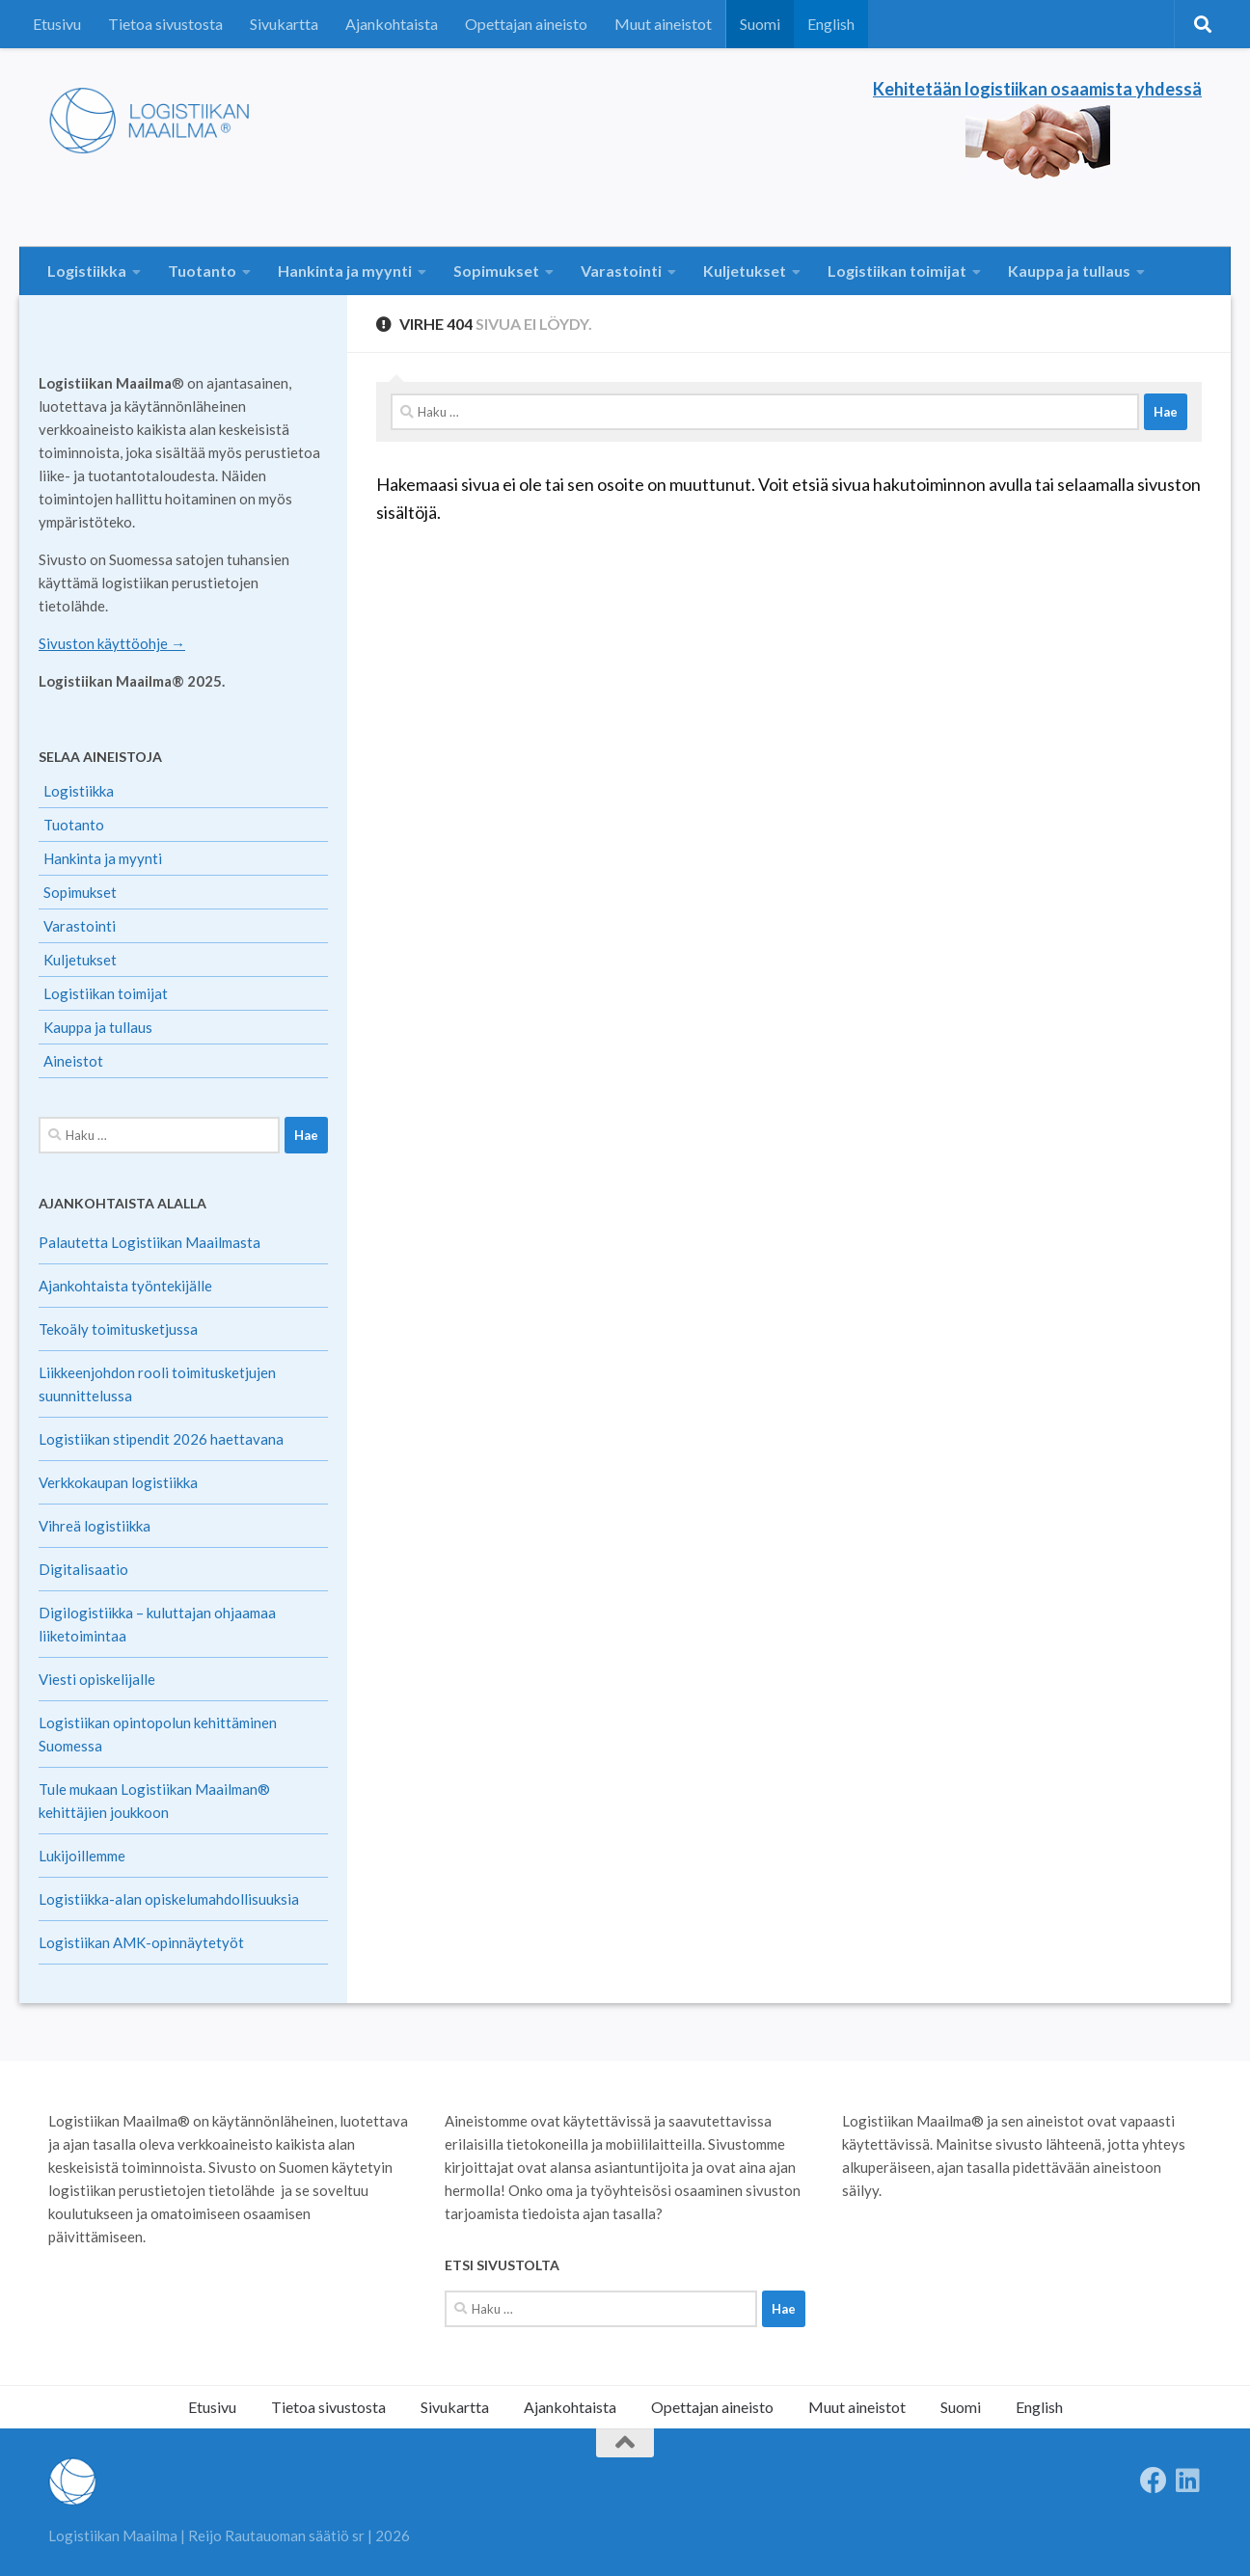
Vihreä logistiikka (94, 1525)
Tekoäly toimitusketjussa (118, 1329)
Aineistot (73, 1061)
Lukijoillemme (82, 1855)
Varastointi (621, 270)
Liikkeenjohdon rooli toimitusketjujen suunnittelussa (157, 1384)
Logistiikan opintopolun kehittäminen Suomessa (158, 1734)
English (831, 23)
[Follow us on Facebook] (1153, 2480)
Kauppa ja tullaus (1069, 270)
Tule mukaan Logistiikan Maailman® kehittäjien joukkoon (154, 1800)
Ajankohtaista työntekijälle (125, 1285)
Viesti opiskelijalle (97, 1679)
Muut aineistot (663, 23)
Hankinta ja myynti (345, 270)
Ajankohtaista (391, 23)
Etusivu (57, 23)
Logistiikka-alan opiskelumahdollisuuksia (169, 1899)
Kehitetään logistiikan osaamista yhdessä (1037, 88)
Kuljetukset (744, 270)
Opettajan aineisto (526, 23)
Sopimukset (496, 270)
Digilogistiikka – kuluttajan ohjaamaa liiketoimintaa (157, 1624)
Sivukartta (284, 23)
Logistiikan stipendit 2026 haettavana (161, 1439)
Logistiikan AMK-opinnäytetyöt (141, 1942)
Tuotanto (202, 270)
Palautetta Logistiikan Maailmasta (149, 1242)
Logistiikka (86, 270)
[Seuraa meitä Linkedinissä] (1188, 2480)
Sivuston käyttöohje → (112, 643)
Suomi (760, 23)
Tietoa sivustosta (165, 23)
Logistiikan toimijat (897, 270)
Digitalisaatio (83, 1569)
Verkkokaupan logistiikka (118, 1482)
